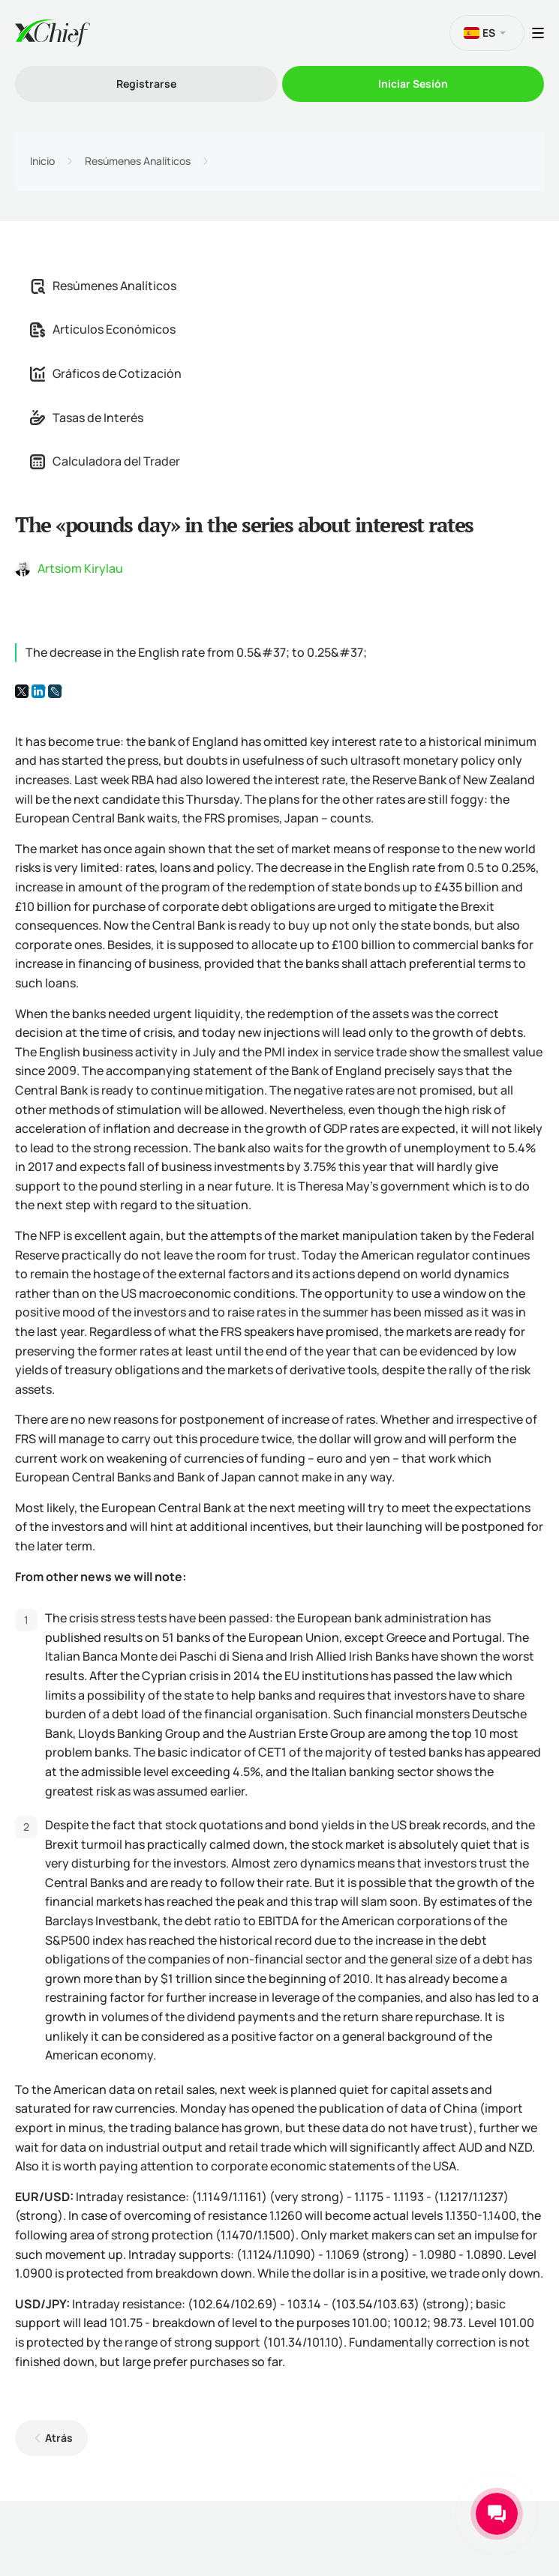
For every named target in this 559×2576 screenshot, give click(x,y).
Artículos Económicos (103, 329)
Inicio (42, 161)
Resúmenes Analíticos (138, 161)
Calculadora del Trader (105, 461)
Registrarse (146, 83)
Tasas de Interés (86, 417)
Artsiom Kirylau (80, 568)
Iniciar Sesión (413, 83)
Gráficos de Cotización (106, 373)
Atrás (59, 2438)
